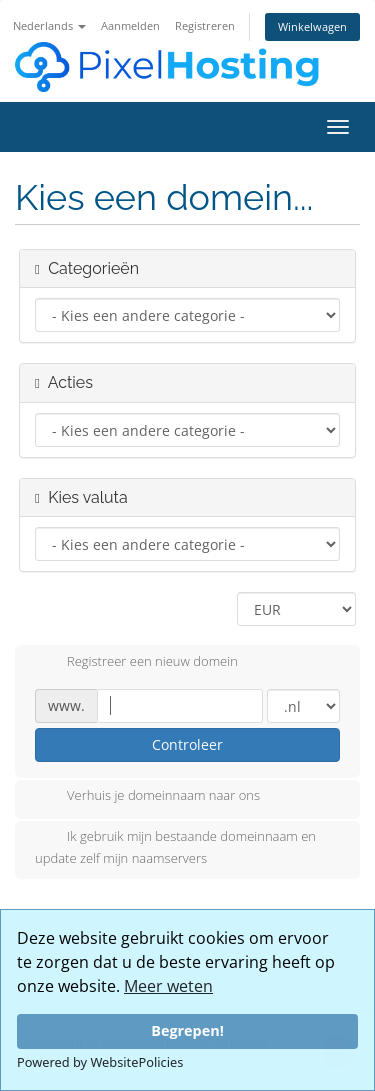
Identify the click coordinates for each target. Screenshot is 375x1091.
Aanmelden (130, 25)
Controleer (187, 744)
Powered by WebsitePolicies (100, 1062)
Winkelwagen (312, 26)
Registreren (205, 25)
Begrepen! (187, 1030)
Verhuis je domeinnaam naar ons (147, 797)
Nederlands (49, 25)
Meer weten (168, 986)
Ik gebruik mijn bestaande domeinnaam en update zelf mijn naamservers (175, 847)
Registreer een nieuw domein (136, 663)
